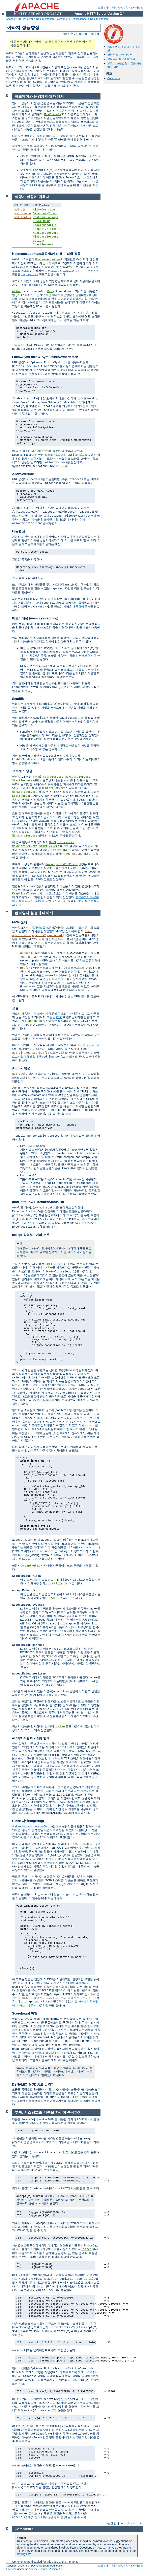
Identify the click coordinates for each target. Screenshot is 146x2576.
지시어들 (110, 7)
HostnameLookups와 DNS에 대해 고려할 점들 (46, 254)
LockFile (55, 1583)
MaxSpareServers (45, 233)
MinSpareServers (45, 236)
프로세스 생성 (22, 771)
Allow (16, 291)
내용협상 (18, 531)
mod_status (22, 217)
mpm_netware (21, 935)
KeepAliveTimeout (46, 229)
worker (25, 953)
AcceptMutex (30, 1565)
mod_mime (80, 1049)
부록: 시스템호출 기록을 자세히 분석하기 (48, 2112)
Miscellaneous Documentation (90, 18)
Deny (50, 291)
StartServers (43, 244)
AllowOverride (44, 209)
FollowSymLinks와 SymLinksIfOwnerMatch (45, 357)
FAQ (120, 7)
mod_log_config (37, 1052)
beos (88, 931)
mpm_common (22, 213)
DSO (59, 1017)
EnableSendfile (45, 225)
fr (86, 33)
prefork (26, 968)
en (80, 33)
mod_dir (20, 209)
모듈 (100, 7)
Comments (113, 78)
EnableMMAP (41, 221)
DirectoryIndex (45, 213)
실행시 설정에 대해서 (119, 54)
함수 (72, 1539)
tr (98, 33)
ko (92, 33)
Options (39, 240)
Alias (58, 455)
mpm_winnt (55, 935)
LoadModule (33, 1021)
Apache (10, 18)
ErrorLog (58, 850)
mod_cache (19, 1073)
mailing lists (24, 2554)
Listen (48, 1267)
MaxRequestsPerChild (62, 864)
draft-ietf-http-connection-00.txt (31, 1826)
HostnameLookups (45, 217)
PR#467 (46, 1400)
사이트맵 (138, 7)
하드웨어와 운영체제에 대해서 (39, 96)
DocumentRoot (41, 451)
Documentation (45, 18)
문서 (84, 996)
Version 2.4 (63, 18)
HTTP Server (25, 18)
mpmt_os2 (39, 935)
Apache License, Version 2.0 (45, 2569)
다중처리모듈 (37, 927)
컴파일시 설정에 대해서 (121, 59)
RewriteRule (75, 455)
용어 (127, 7)
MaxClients (52, 114)
